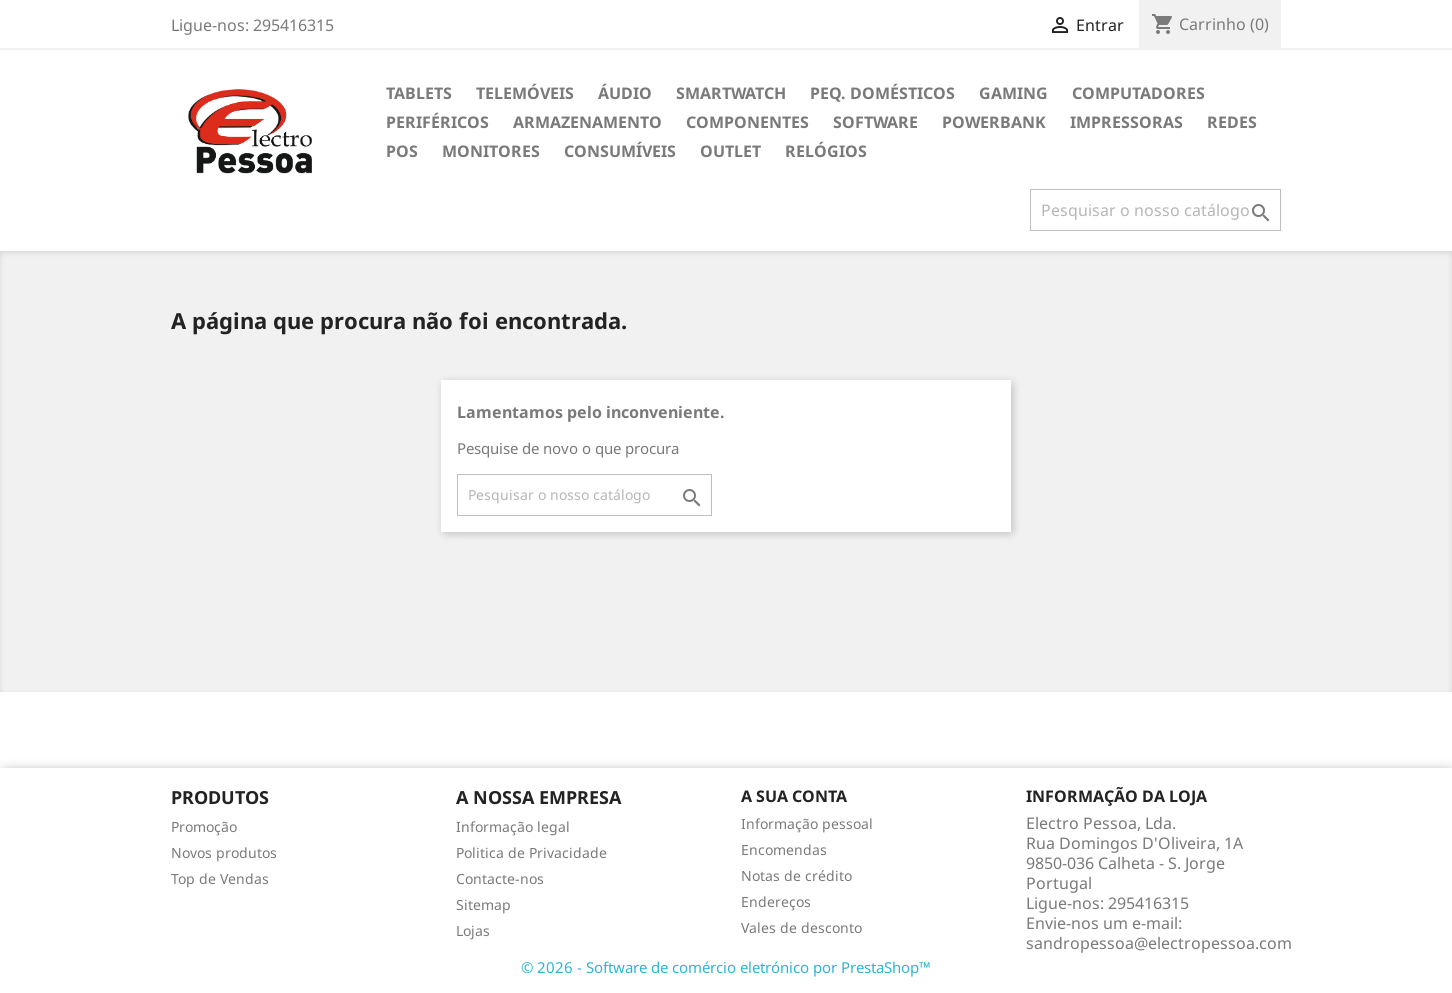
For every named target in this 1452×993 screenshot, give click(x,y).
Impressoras (1126, 122)
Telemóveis (525, 93)
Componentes (747, 122)
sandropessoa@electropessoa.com (1159, 943)
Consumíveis (620, 151)
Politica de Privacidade (531, 852)
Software (875, 122)
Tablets (419, 93)
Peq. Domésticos (882, 93)
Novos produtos (224, 852)
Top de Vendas (220, 878)
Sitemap (483, 904)
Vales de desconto (801, 927)
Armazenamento (587, 122)
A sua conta (794, 796)
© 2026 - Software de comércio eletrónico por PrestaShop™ (726, 967)
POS (402, 151)
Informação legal (513, 826)
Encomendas (784, 849)
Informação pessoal (807, 823)
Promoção (204, 826)
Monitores (491, 151)
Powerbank (994, 122)
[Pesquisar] (1155, 210)
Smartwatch (731, 93)
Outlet (730, 151)
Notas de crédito (796, 875)
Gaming (1013, 93)
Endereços (776, 901)
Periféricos (437, 122)
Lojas (473, 930)
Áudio (625, 93)
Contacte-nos (500, 878)
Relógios (826, 151)
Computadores (1138, 93)
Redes (1232, 122)
